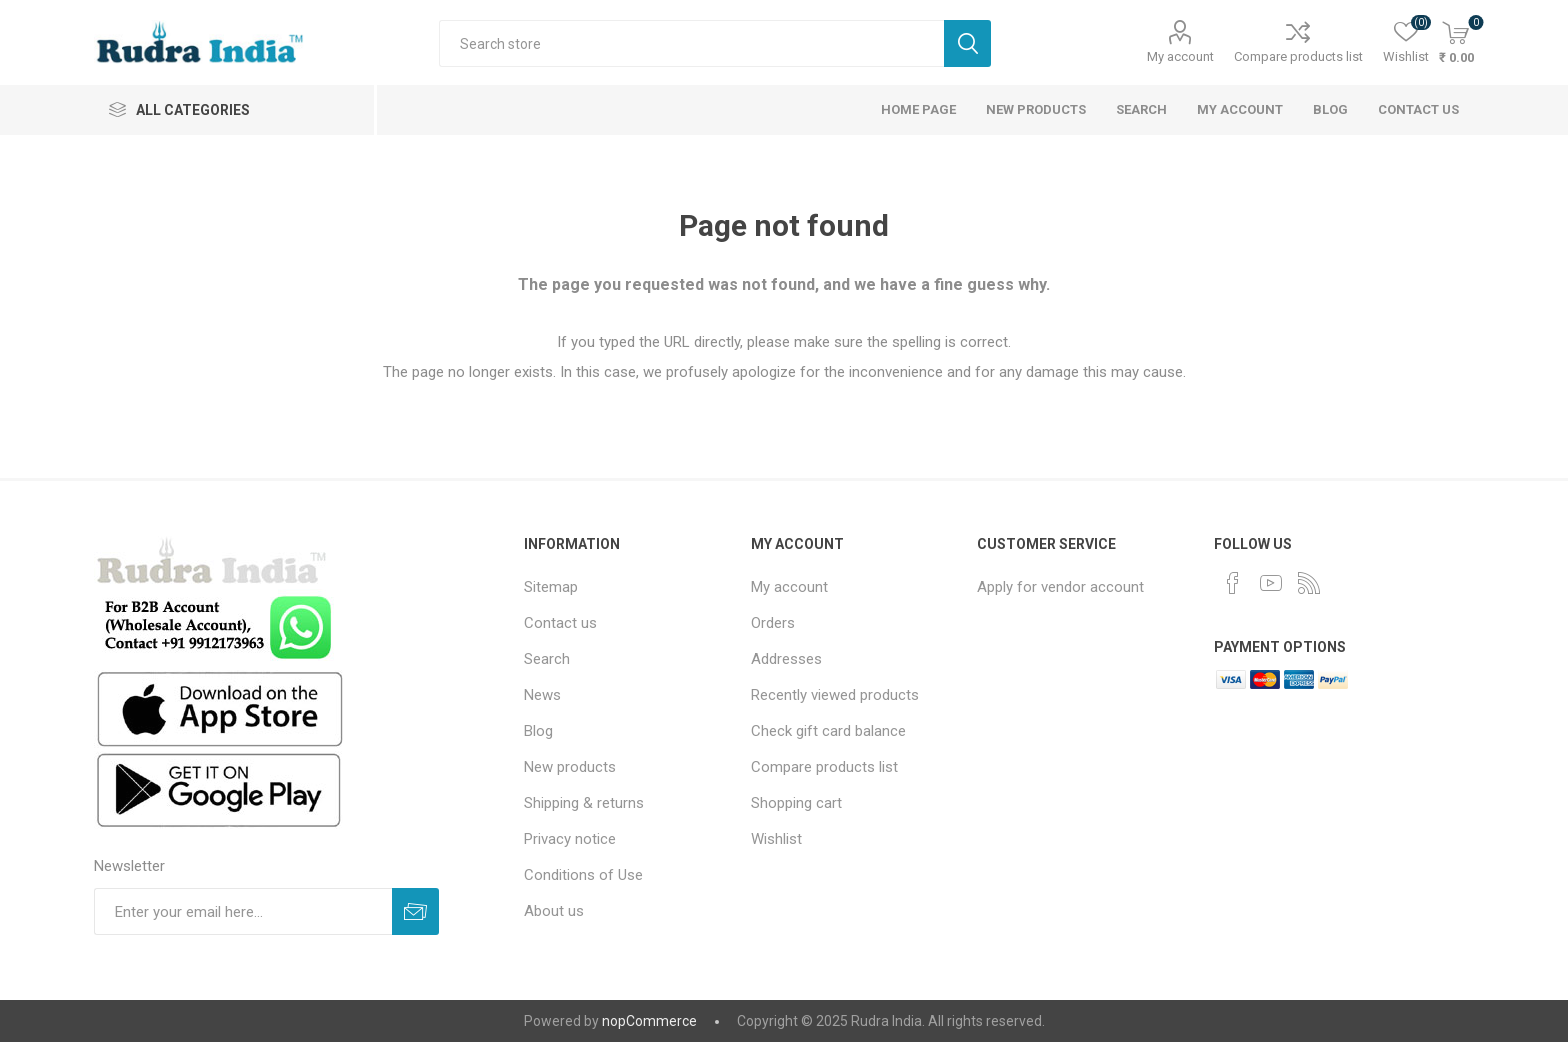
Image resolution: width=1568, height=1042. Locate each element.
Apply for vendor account (1060, 587)
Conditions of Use (583, 875)
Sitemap (551, 587)
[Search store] (691, 43)
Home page (918, 109)
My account (1180, 56)
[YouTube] (1271, 583)
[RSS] (1309, 583)
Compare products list (1298, 56)
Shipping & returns (584, 803)
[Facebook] (1233, 583)
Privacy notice (570, 839)
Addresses (786, 659)
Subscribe (415, 911)
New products (1036, 109)
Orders (773, 623)
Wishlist (776, 839)
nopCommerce (649, 1021)
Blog (1330, 109)
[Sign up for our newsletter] (243, 911)
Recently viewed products (835, 695)
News (542, 695)
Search (967, 43)
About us (554, 911)
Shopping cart (796, 803)
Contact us (1418, 109)
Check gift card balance (828, 731)
